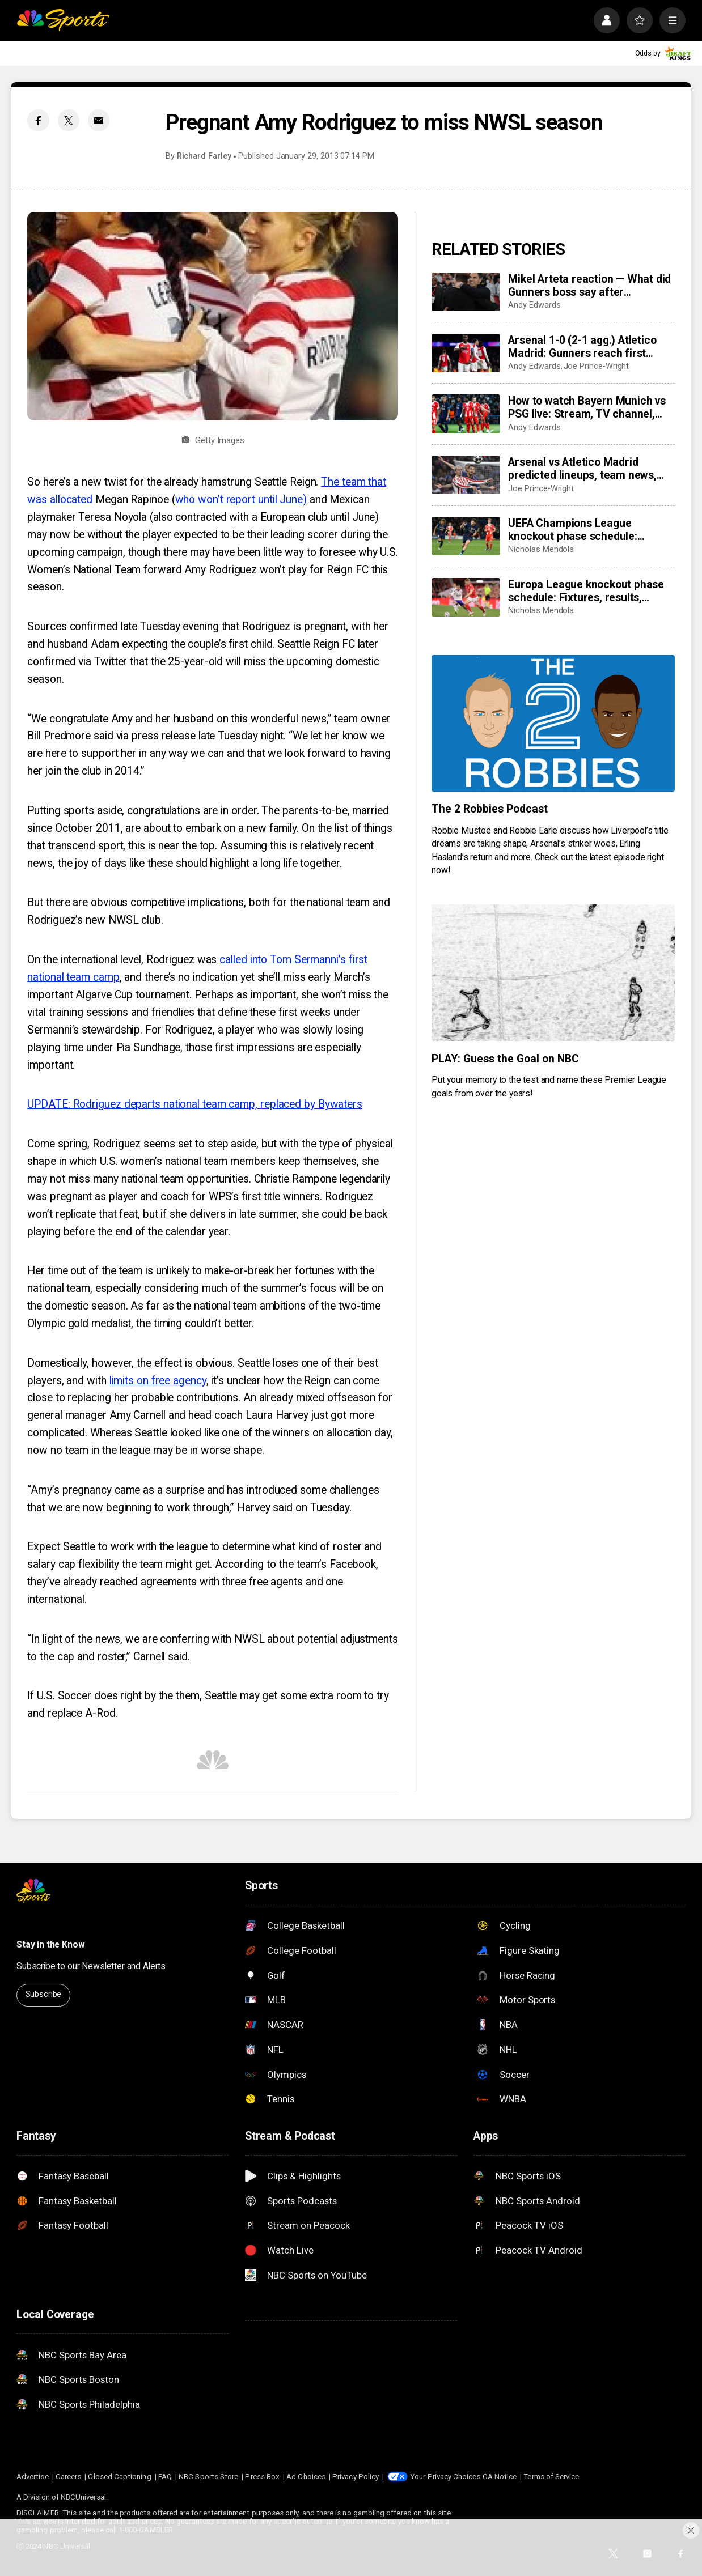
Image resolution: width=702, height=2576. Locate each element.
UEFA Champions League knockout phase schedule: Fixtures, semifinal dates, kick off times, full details (591, 530)
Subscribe (44, 1994)
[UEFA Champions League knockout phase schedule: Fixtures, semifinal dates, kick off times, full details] (466, 536)
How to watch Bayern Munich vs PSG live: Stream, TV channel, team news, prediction (586, 407)
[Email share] (99, 120)
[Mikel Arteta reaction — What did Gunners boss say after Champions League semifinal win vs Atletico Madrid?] (466, 292)
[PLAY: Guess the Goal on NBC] (553, 972)
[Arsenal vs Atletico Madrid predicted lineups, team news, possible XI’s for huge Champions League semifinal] (466, 475)
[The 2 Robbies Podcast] (553, 723)
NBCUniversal (83, 2497)
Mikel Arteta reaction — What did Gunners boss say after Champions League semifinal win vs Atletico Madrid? (589, 286)
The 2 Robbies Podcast (490, 808)
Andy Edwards (534, 305)
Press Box (262, 2476)
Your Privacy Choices (445, 2476)
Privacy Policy (355, 2476)
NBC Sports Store (208, 2476)
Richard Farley (204, 156)
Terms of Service (551, 2476)
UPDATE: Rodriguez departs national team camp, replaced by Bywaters (194, 1104)
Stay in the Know (50, 1944)
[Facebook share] (38, 120)
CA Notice (500, 2476)
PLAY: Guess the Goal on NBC (505, 1058)
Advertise (32, 2476)
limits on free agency (157, 1380)
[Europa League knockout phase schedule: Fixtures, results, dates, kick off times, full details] (466, 597)
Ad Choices (305, 2476)
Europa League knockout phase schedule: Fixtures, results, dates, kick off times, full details (587, 591)
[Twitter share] (69, 120)
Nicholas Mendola (541, 549)
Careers (68, 2476)
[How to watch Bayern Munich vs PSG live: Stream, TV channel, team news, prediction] (466, 413)
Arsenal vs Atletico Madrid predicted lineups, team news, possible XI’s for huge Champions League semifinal (590, 469)
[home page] (62, 20)
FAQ (165, 2476)
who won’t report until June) (241, 499)
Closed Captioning (119, 2476)
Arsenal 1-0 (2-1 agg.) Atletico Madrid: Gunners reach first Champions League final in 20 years (582, 347)
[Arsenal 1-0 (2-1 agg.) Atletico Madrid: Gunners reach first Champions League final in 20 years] (466, 353)
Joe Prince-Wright (596, 366)
